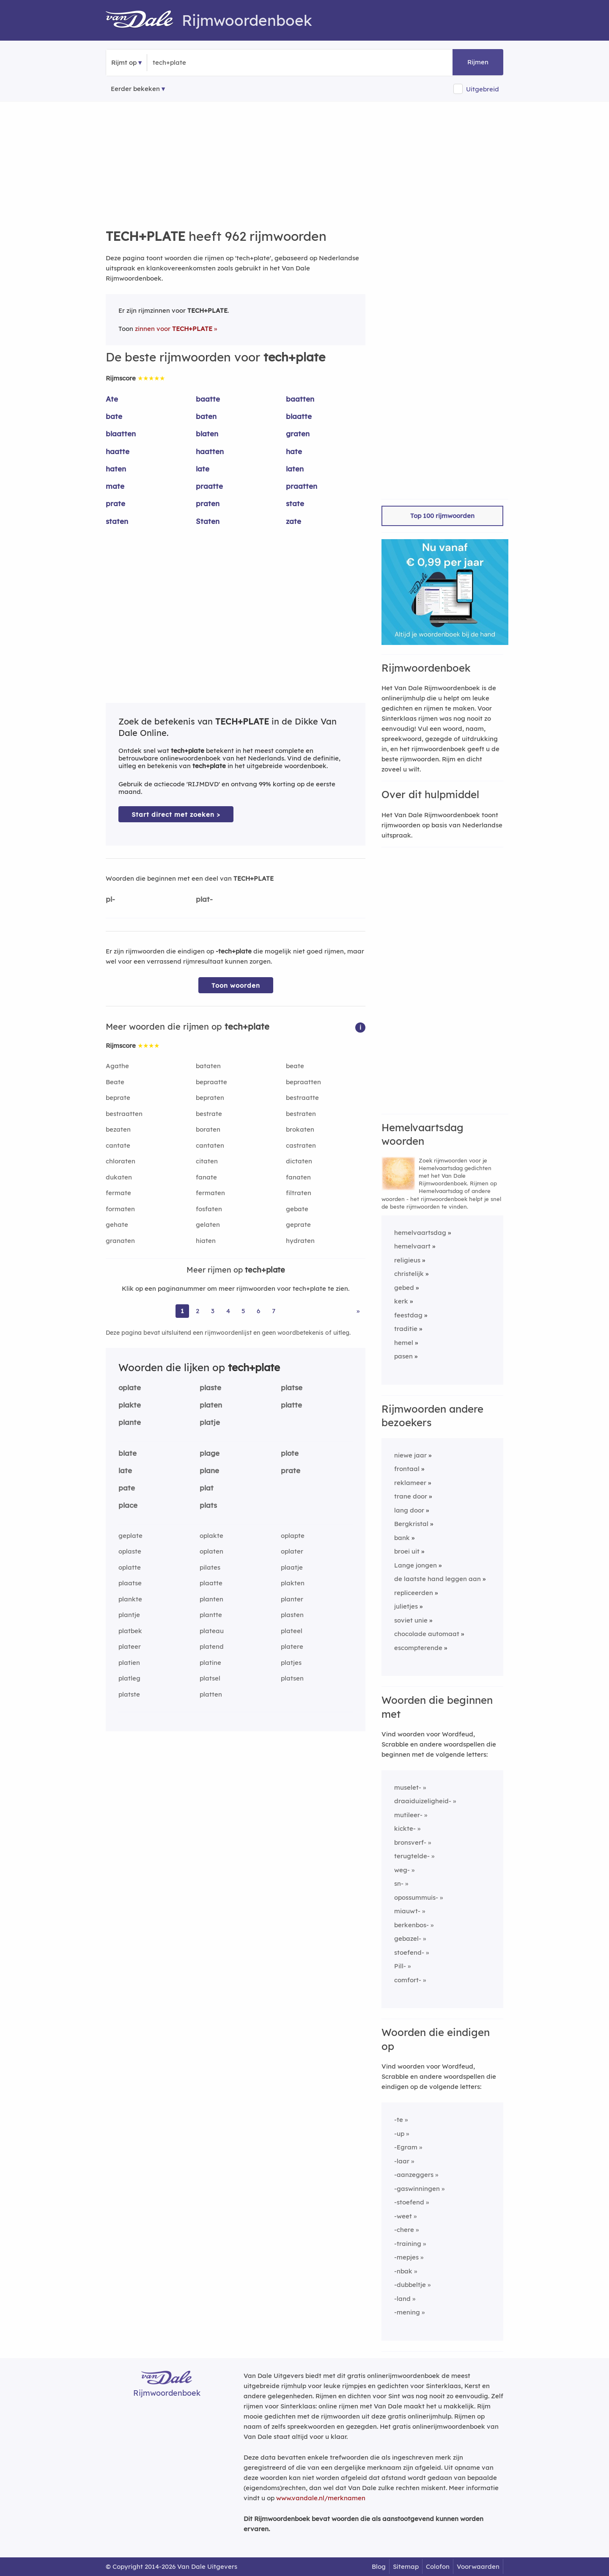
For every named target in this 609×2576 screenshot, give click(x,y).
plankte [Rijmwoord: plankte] (130, 1599)
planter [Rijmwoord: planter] (292, 1599)
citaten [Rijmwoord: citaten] (207, 1161)
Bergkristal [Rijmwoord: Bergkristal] (411, 1524)
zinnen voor (173, 329)
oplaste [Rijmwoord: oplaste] (129, 1551)
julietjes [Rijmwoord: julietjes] (406, 1606)
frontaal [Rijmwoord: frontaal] (407, 1469)
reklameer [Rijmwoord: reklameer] (410, 1483)
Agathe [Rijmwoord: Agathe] (117, 1066)
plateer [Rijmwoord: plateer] (129, 1646)
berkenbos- (411, 1925)
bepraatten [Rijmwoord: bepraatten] (303, 1082)
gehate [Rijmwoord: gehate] (117, 1225)
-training (407, 2244)
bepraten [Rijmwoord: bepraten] (210, 1098)
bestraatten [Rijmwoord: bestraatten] (124, 1114)
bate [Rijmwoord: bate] (114, 416)
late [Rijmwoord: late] (202, 468)
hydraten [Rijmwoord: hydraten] (300, 1241)
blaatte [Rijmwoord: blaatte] (299, 416)
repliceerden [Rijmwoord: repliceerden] (413, 1593)
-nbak (403, 2271)
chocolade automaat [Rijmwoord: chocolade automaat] (426, 1634)
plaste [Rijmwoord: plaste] (210, 1387)
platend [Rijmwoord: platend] (212, 1646)
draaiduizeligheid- (422, 1801)
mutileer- (408, 1815)
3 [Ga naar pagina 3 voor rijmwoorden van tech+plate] (212, 1311)
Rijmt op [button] (124, 62)
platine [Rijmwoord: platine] (210, 1663)
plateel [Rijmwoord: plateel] (291, 1631)
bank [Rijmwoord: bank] (402, 1538)
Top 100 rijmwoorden (442, 516)
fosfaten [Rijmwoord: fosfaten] (209, 1209)
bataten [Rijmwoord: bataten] (208, 1066)
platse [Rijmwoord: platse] (291, 1387)
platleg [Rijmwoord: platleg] (129, 1678)
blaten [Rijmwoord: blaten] (207, 433)
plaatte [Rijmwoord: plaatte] (211, 1583)
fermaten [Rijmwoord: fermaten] (210, 1193)
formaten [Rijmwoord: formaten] (120, 1209)
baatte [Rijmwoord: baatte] (208, 398)
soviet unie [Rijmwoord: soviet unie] (411, 1620)
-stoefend (409, 2202)
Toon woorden (235, 985)
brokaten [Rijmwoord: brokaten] (300, 1129)
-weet (403, 2216)
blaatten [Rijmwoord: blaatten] (121, 433)
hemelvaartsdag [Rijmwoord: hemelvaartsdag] (420, 1233)
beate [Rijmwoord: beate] (295, 1066)
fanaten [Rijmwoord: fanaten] (298, 1177)
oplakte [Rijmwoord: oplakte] (211, 1536)
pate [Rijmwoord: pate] (126, 1487)
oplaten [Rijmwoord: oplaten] (211, 1551)
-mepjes (406, 2257)
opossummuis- (416, 1897)
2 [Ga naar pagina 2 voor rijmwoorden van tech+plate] (197, 1311)
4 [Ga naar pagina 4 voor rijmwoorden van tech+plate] (228, 1311)
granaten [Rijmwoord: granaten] (120, 1241)
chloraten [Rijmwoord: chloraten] (120, 1161)
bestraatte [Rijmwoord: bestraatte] (302, 1098)
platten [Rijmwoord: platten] (211, 1694)
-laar (401, 2161)
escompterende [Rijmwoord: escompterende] (418, 1648)
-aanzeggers (413, 2175)
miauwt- (407, 1911)
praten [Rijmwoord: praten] (207, 503)
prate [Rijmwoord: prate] (115, 503)
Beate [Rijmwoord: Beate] (115, 1082)
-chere (404, 2230)
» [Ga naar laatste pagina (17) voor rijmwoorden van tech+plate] (358, 1311)
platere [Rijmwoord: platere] (292, 1646)
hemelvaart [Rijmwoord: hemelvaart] (412, 1246)
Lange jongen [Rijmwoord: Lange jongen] (415, 1565)
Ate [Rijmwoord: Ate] (112, 398)
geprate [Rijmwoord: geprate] (298, 1225)
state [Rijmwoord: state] (295, 503)
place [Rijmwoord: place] (127, 1505)
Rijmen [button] (477, 62)
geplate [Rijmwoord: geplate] (130, 1536)
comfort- (407, 1980)
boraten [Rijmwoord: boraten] (208, 1129)
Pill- (400, 1966)
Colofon (438, 2566)
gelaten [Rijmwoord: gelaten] (208, 1225)
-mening (407, 2312)
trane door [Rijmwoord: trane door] (410, 1496)
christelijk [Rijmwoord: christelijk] (409, 1274)
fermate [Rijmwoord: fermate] (118, 1193)
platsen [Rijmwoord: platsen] (292, 1678)
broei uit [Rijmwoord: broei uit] (407, 1551)
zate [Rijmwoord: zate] (293, 521)
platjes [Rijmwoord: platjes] (291, 1663)
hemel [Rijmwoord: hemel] (403, 1343)
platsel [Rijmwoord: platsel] (210, 1678)
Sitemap (406, 2566)
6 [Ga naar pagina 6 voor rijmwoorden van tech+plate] (258, 1311)
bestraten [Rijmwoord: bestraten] (301, 1114)
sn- (398, 1883)
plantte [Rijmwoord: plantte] (211, 1615)
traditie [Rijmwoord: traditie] (405, 1329)
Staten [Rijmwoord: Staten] (207, 521)
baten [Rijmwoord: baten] (206, 416)
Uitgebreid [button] (482, 89)
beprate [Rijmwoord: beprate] (118, 1098)
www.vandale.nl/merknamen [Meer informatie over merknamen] (320, 2498)
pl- (110, 899)
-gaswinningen (417, 2189)
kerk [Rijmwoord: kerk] (401, 1301)
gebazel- (407, 1938)
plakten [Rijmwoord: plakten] (292, 1583)
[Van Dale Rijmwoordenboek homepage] (144, 20)
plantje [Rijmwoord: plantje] (129, 1615)
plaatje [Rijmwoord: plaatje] (292, 1567)
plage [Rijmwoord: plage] (209, 1453)
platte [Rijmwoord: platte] (291, 1404)
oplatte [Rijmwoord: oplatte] (129, 1567)
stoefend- (409, 1952)
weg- (402, 1870)
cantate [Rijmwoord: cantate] (118, 1145)
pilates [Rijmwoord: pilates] (210, 1567)
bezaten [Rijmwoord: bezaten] (118, 1129)
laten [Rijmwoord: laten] (295, 468)
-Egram (405, 2147)
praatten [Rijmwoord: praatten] (301, 486)
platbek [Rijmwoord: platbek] (130, 1631)
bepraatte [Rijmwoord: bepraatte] (211, 1082)
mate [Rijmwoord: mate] (115, 486)
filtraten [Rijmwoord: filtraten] (298, 1193)
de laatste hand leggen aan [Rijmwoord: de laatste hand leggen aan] (437, 1579)
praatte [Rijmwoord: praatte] (209, 486)
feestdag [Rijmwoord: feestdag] (408, 1315)
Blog (379, 2566)
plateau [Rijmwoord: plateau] (212, 1631)
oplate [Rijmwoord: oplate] (129, 1387)
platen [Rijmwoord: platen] (211, 1404)
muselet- (407, 1787)
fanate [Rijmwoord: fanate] (206, 1177)
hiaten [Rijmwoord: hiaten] (206, 1241)
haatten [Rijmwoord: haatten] (210, 451)
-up (399, 2134)
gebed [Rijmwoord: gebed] (404, 1288)
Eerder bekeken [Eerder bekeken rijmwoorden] (135, 89)
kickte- (405, 1828)
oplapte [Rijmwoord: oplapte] (292, 1536)
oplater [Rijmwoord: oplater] (292, 1551)
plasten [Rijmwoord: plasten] (292, 1615)
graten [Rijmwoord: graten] (298, 433)
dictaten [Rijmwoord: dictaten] (299, 1161)
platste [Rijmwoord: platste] (129, 1694)
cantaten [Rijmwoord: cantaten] (210, 1145)
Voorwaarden (478, 2566)
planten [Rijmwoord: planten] (211, 1599)
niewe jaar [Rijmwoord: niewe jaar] (410, 1455)
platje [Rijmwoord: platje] (210, 1422)
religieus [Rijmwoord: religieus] (407, 1260)
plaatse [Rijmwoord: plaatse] (130, 1583)
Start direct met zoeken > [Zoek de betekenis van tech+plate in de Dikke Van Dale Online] (176, 814)
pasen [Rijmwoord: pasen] (403, 1356)
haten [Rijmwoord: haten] (116, 468)
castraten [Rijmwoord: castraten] (301, 1145)
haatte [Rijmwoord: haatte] (117, 451)
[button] (360, 1027)
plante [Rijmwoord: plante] (129, 1422)
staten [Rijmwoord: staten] (117, 521)
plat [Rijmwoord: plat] (207, 1487)
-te (398, 2120)
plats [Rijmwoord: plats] (208, 1505)
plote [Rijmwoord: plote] (290, 1453)
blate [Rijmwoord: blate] (127, 1453)
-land (402, 2299)
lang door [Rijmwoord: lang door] (409, 1510)
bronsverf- (410, 1842)
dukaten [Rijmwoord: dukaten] (119, 1177)
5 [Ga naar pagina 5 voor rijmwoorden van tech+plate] (243, 1311)
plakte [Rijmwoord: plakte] (129, 1404)
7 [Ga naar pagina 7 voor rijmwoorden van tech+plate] (273, 1311)
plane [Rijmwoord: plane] (209, 1470)
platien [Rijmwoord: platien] (129, 1663)
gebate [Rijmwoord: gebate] (297, 1209)
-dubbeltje (410, 2285)
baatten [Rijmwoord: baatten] (300, 398)
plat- (204, 899)
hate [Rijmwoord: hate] (294, 451)
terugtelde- (412, 1856)
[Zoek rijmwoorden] (194, 63)
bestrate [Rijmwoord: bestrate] (209, 1114)
